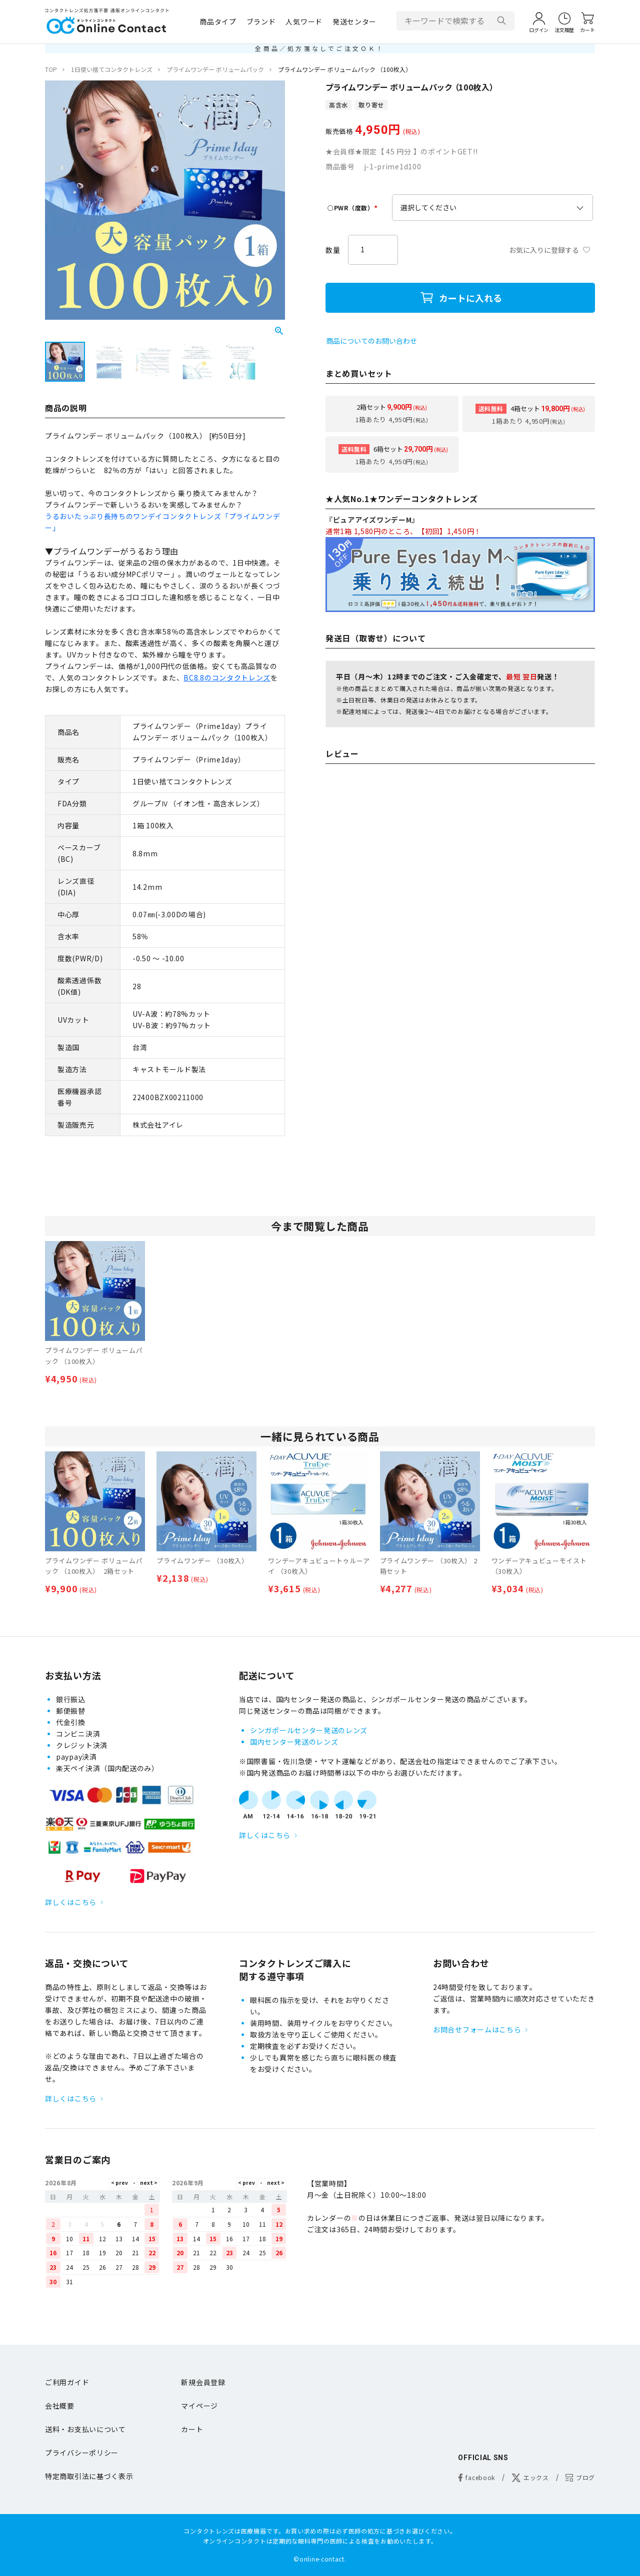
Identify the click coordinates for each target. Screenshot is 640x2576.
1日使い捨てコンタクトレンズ (111, 69)
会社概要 (59, 2406)
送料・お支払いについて (85, 2429)
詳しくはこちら (70, 1902)
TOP (51, 69)
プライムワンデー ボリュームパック (215, 69)
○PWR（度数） (354, 207)
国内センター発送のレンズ (294, 1742)
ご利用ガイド (67, 2382)
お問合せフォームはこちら (477, 2029)
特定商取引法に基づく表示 (89, 2476)
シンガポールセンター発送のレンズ (309, 1730)
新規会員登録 (203, 2382)
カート (192, 2429)
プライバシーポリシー (81, 2453)
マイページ (199, 2406)
